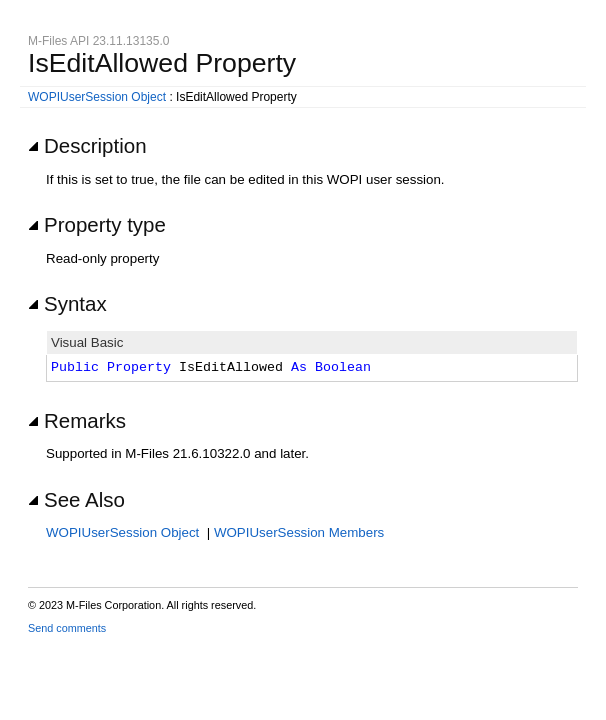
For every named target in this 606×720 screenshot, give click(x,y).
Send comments (67, 628)
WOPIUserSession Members (299, 532)
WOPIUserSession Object (97, 97)
